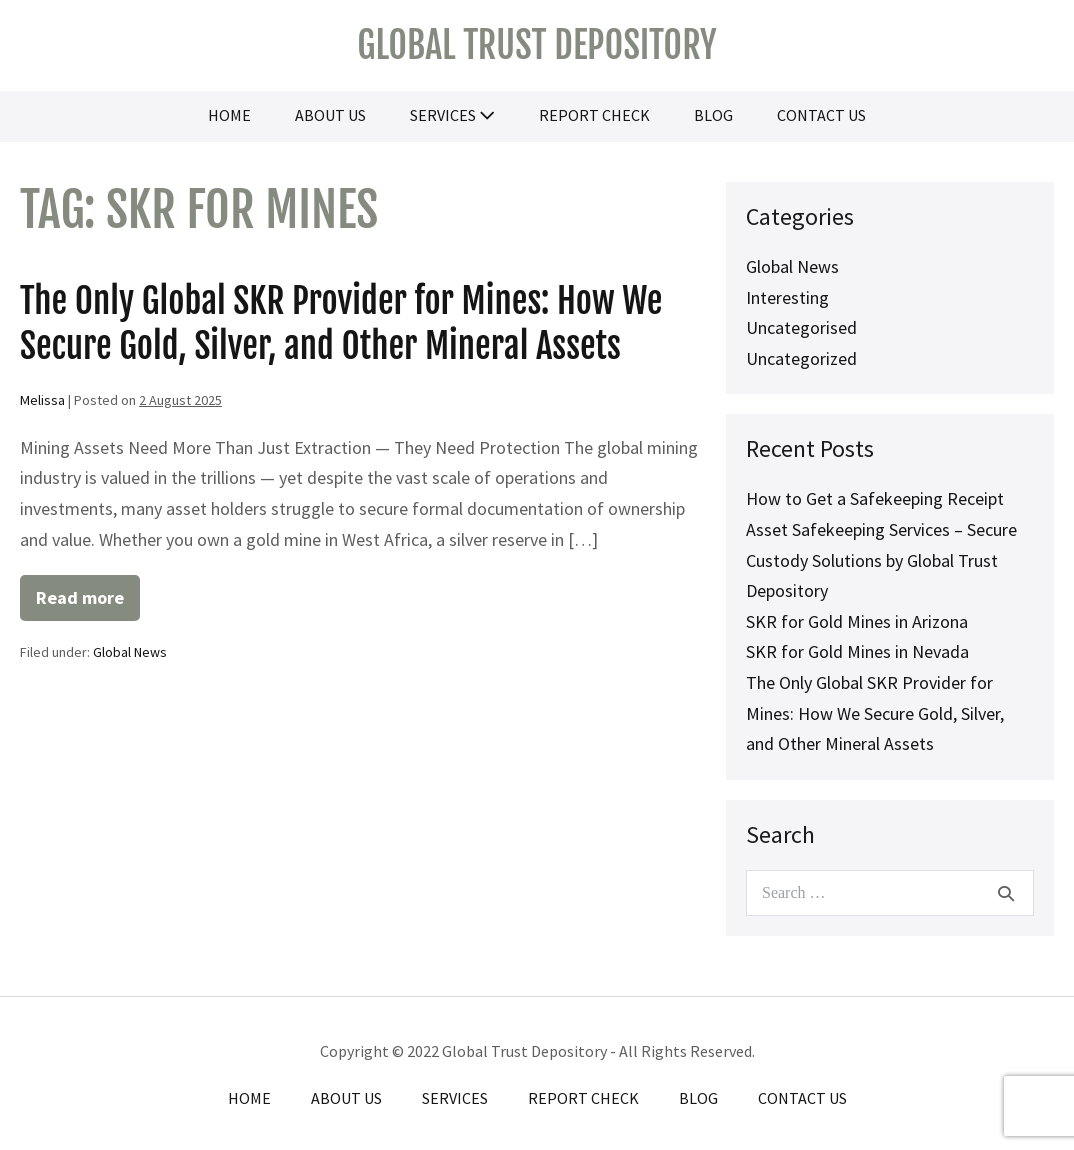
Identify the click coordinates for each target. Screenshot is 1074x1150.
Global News (130, 652)
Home (229, 115)
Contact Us (821, 115)
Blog (713, 115)
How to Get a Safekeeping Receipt (875, 498)
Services (452, 115)
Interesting (787, 297)
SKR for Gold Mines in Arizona (857, 621)
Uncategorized (801, 358)
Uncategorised (801, 327)
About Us (330, 115)
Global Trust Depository (536, 45)
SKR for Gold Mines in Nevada (857, 651)
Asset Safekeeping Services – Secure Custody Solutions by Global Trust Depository (881, 560)
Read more (88, 603)
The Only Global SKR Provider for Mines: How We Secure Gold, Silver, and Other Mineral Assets (341, 323)
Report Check (594, 115)
